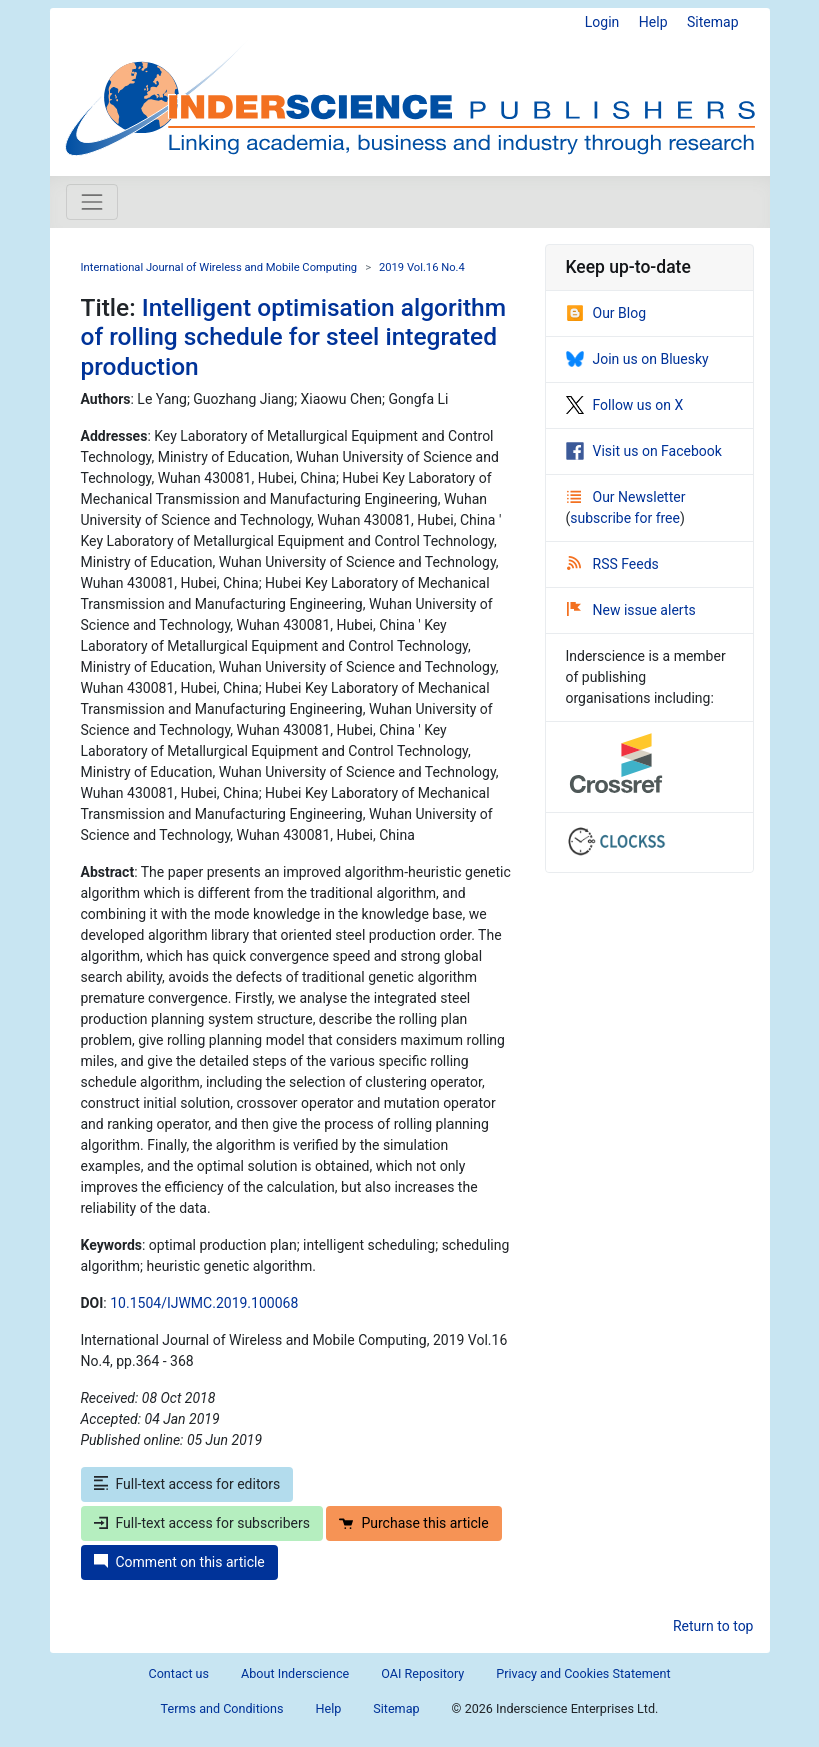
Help (653, 22)
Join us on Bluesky (637, 359)
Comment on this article (179, 1562)
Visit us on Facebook (644, 451)
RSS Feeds (613, 564)
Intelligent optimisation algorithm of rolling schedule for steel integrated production (294, 337)
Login (602, 22)
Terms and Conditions (222, 1708)
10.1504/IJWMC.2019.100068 (204, 1303)
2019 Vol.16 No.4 (422, 267)
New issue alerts (631, 610)
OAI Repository (422, 1673)
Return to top (713, 1626)
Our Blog (606, 313)
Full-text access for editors (187, 1484)
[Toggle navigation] (92, 202)
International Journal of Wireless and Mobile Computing (219, 267)
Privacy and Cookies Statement (583, 1673)
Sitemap (712, 22)
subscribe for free (625, 518)
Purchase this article (413, 1523)
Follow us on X (625, 405)
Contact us (178, 1673)
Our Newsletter (626, 497)
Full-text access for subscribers (202, 1523)
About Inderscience (295, 1673)
